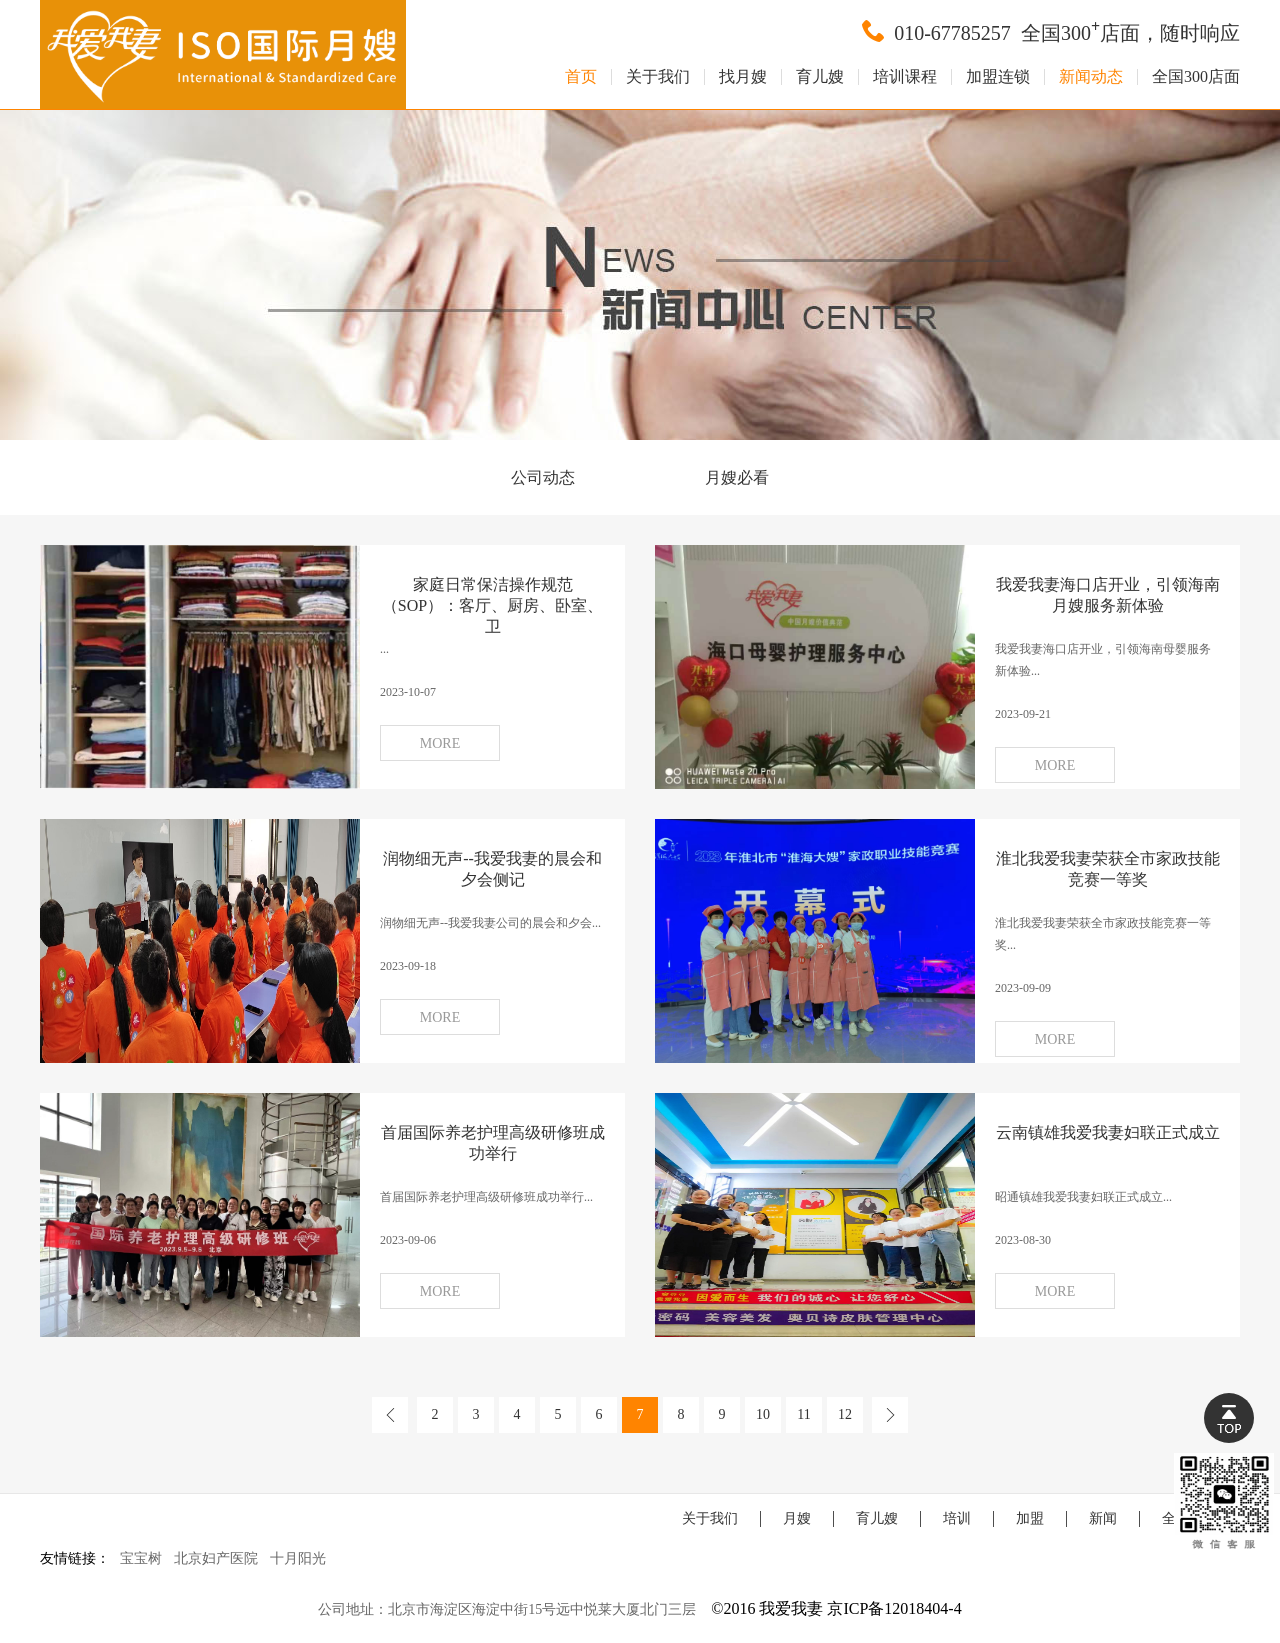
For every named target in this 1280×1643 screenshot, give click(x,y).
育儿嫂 (820, 77)
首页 (581, 77)
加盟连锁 (998, 77)
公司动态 (543, 477)
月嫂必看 (737, 477)
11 (803, 1414)
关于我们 (658, 77)
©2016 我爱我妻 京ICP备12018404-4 (836, 1608)
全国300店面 (1196, 77)
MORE (440, 743)
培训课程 (905, 77)
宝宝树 (141, 1558)
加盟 (1030, 1518)
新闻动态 (1091, 77)
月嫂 (797, 1518)
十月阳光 (298, 1558)
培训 (957, 1518)
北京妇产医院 (216, 1558)
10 (763, 1414)
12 (845, 1414)
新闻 (1103, 1518)
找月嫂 (743, 77)
